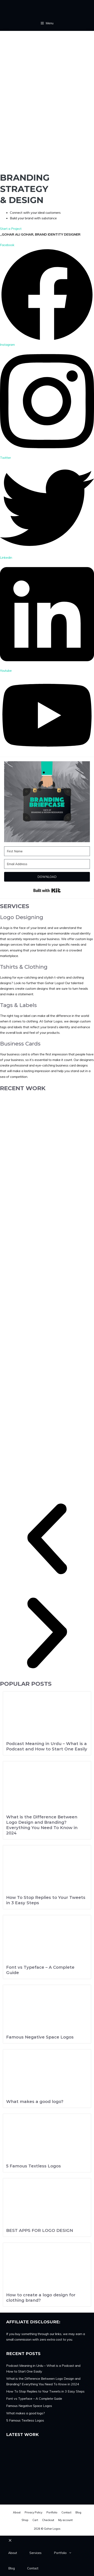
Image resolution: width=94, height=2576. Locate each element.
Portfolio (51, 2512)
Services (35, 2553)
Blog (78, 2512)
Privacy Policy (33, 2512)
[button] (47, 1539)
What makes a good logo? (34, 2101)
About (17, 2512)
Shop (25, 2520)
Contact (66, 2512)
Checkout (48, 2520)
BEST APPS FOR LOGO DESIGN (39, 2230)
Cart (35, 2520)
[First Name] (47, 851)
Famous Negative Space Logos (40, 2037)
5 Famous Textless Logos (33, 2166)
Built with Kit (47, 890)
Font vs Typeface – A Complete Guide (34, 2398)
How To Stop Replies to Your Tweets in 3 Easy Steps (45, 2391)
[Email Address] (47, 864)
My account (65, 2520)
